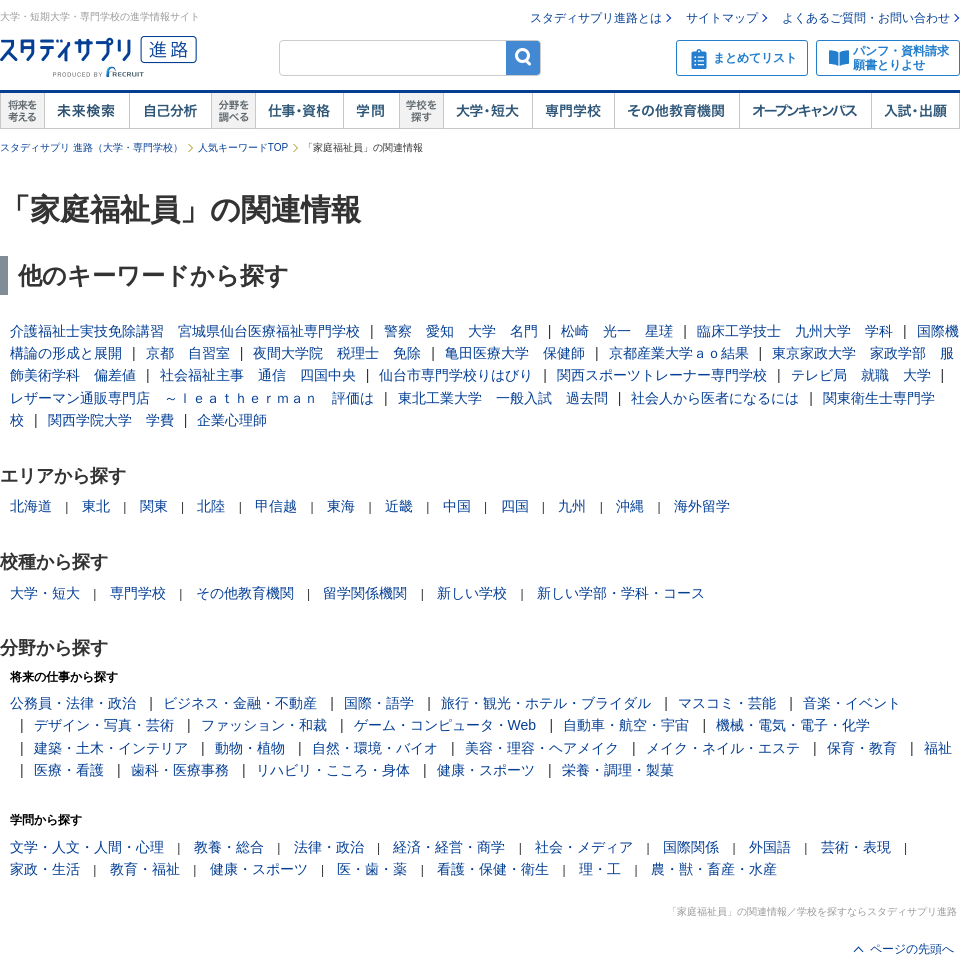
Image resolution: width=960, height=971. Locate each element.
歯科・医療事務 (180, 770)
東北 (96, 506)
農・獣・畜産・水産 (714, 869)
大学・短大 (487, 111)
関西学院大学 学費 (111, 420)
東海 (341, 506)
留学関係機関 (365, 593)
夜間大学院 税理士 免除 (337, 353)
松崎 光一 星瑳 (617, 331)
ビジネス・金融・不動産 (240, 703)
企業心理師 (232, 420)
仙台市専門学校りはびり (456, 375)
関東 (154, 506)
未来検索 (86, 111)
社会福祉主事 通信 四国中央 (258, 375)
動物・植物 (250, 748)
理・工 (600, 869)
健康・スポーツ (486, 770)
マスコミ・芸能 (727, 703)
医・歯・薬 (372, 869)
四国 (515, 506)
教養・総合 (229, 847)
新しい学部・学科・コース (621, 593)
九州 (572, 506)
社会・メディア (584, 847)
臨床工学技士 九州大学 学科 (795, 331)
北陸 (211, 506)
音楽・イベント (852, 703)
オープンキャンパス (805, 111)
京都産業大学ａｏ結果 (679, 353)
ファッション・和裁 (264, 725)
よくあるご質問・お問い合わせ (866, 18)
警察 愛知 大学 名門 (461, 331)
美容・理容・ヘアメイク (542, 748)
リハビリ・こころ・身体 (333, 770)
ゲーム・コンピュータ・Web (445, 725)
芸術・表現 (856, 847)
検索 (523, 57)
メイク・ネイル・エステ (723, 748)
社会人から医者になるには (715, 398)
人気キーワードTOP (243, 147)
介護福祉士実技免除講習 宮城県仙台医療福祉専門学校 (185, 331)
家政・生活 (45, 869)
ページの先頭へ (912, 949)
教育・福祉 (145, 869)
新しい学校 (472, 593)
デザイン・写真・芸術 (104, 725)
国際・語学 (379, 703)
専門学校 (573, 111)
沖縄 (630, 506)
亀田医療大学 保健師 (515, 353)
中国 (457, 506)
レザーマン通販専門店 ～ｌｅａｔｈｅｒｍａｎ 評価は (192, 398)
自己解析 (170, 111)
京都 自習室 (188, 353)
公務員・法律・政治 (73, 703)
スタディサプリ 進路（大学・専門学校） (91, 147)
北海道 (31, 506)
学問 (371, 111)
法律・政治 (329, 847)
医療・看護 (69, 770)
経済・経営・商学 (449, 847)
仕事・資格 (299, 111)
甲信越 (276, 506)
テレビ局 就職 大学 (861, 375)
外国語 (770, 847)
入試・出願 (915, 111)
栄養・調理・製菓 (618, 770)
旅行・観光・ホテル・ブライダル (546, 703)
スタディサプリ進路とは (596, 18)
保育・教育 (862, 748)
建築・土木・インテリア (111, 748)
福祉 (938, 748)
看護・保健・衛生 (493, 869)
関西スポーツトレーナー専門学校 (662, 375)
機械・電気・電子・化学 (793, 725)
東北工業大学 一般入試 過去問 (503, 398)
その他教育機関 (676, 111)
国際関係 (691, 847)
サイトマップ (722, 18)
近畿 (399, 506)
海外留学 (702, 506)
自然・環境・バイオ (375, 748)
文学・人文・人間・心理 (87, 847)
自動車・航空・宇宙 (626, 725)
